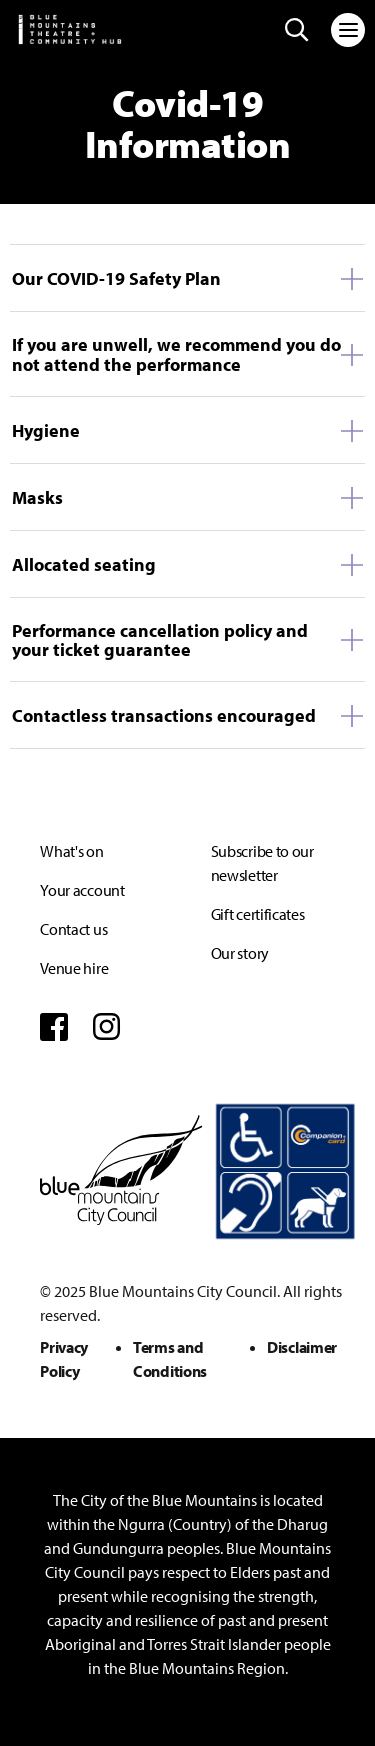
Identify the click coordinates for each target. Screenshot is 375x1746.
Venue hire (74, 968)
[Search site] (297, 30)
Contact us (73, 929)
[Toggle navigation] (348, 30)
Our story (240, 953)
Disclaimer (302, 1347)
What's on (71, 851)
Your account (82, 890)
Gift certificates (258, 914)
